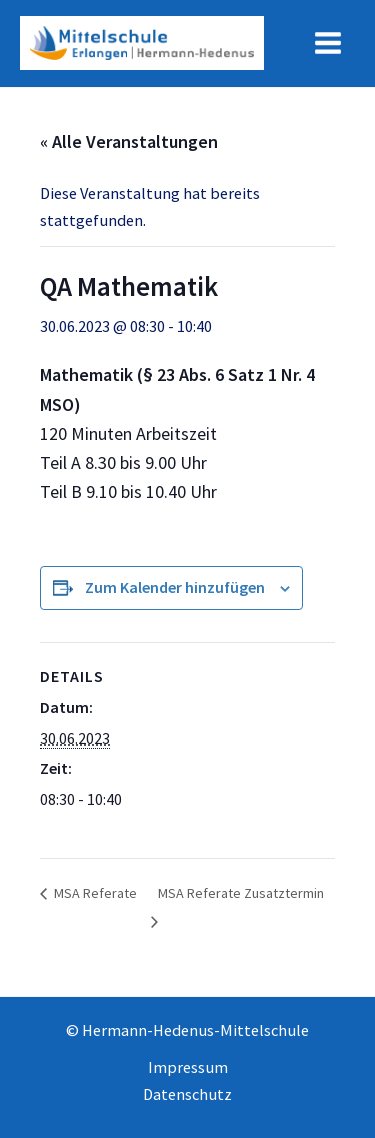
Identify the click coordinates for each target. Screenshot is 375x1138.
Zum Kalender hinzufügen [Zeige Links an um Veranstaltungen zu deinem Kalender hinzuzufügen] (175, 587)
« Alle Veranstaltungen (129, 141)
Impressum (188, 1067)
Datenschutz (187, 1094)
